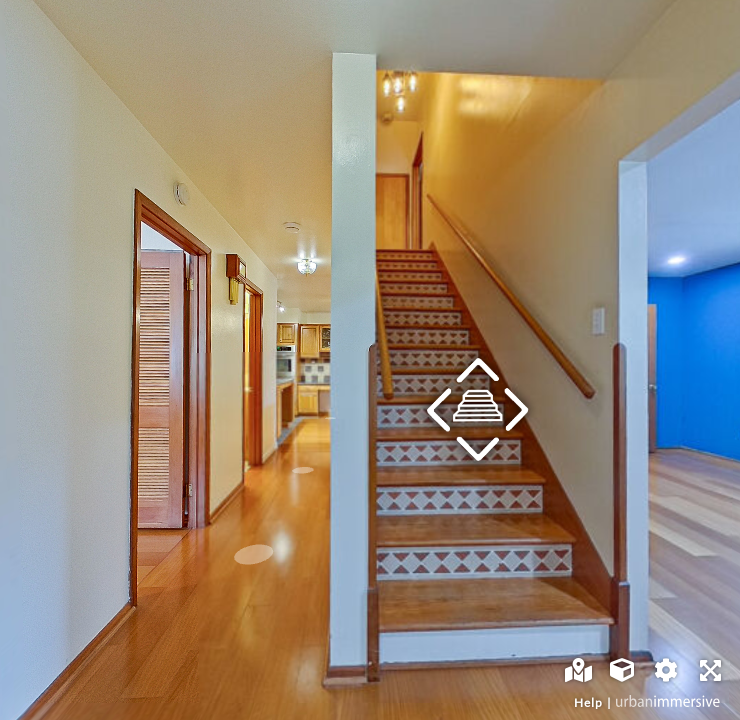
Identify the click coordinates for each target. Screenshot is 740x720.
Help (588, 702)
